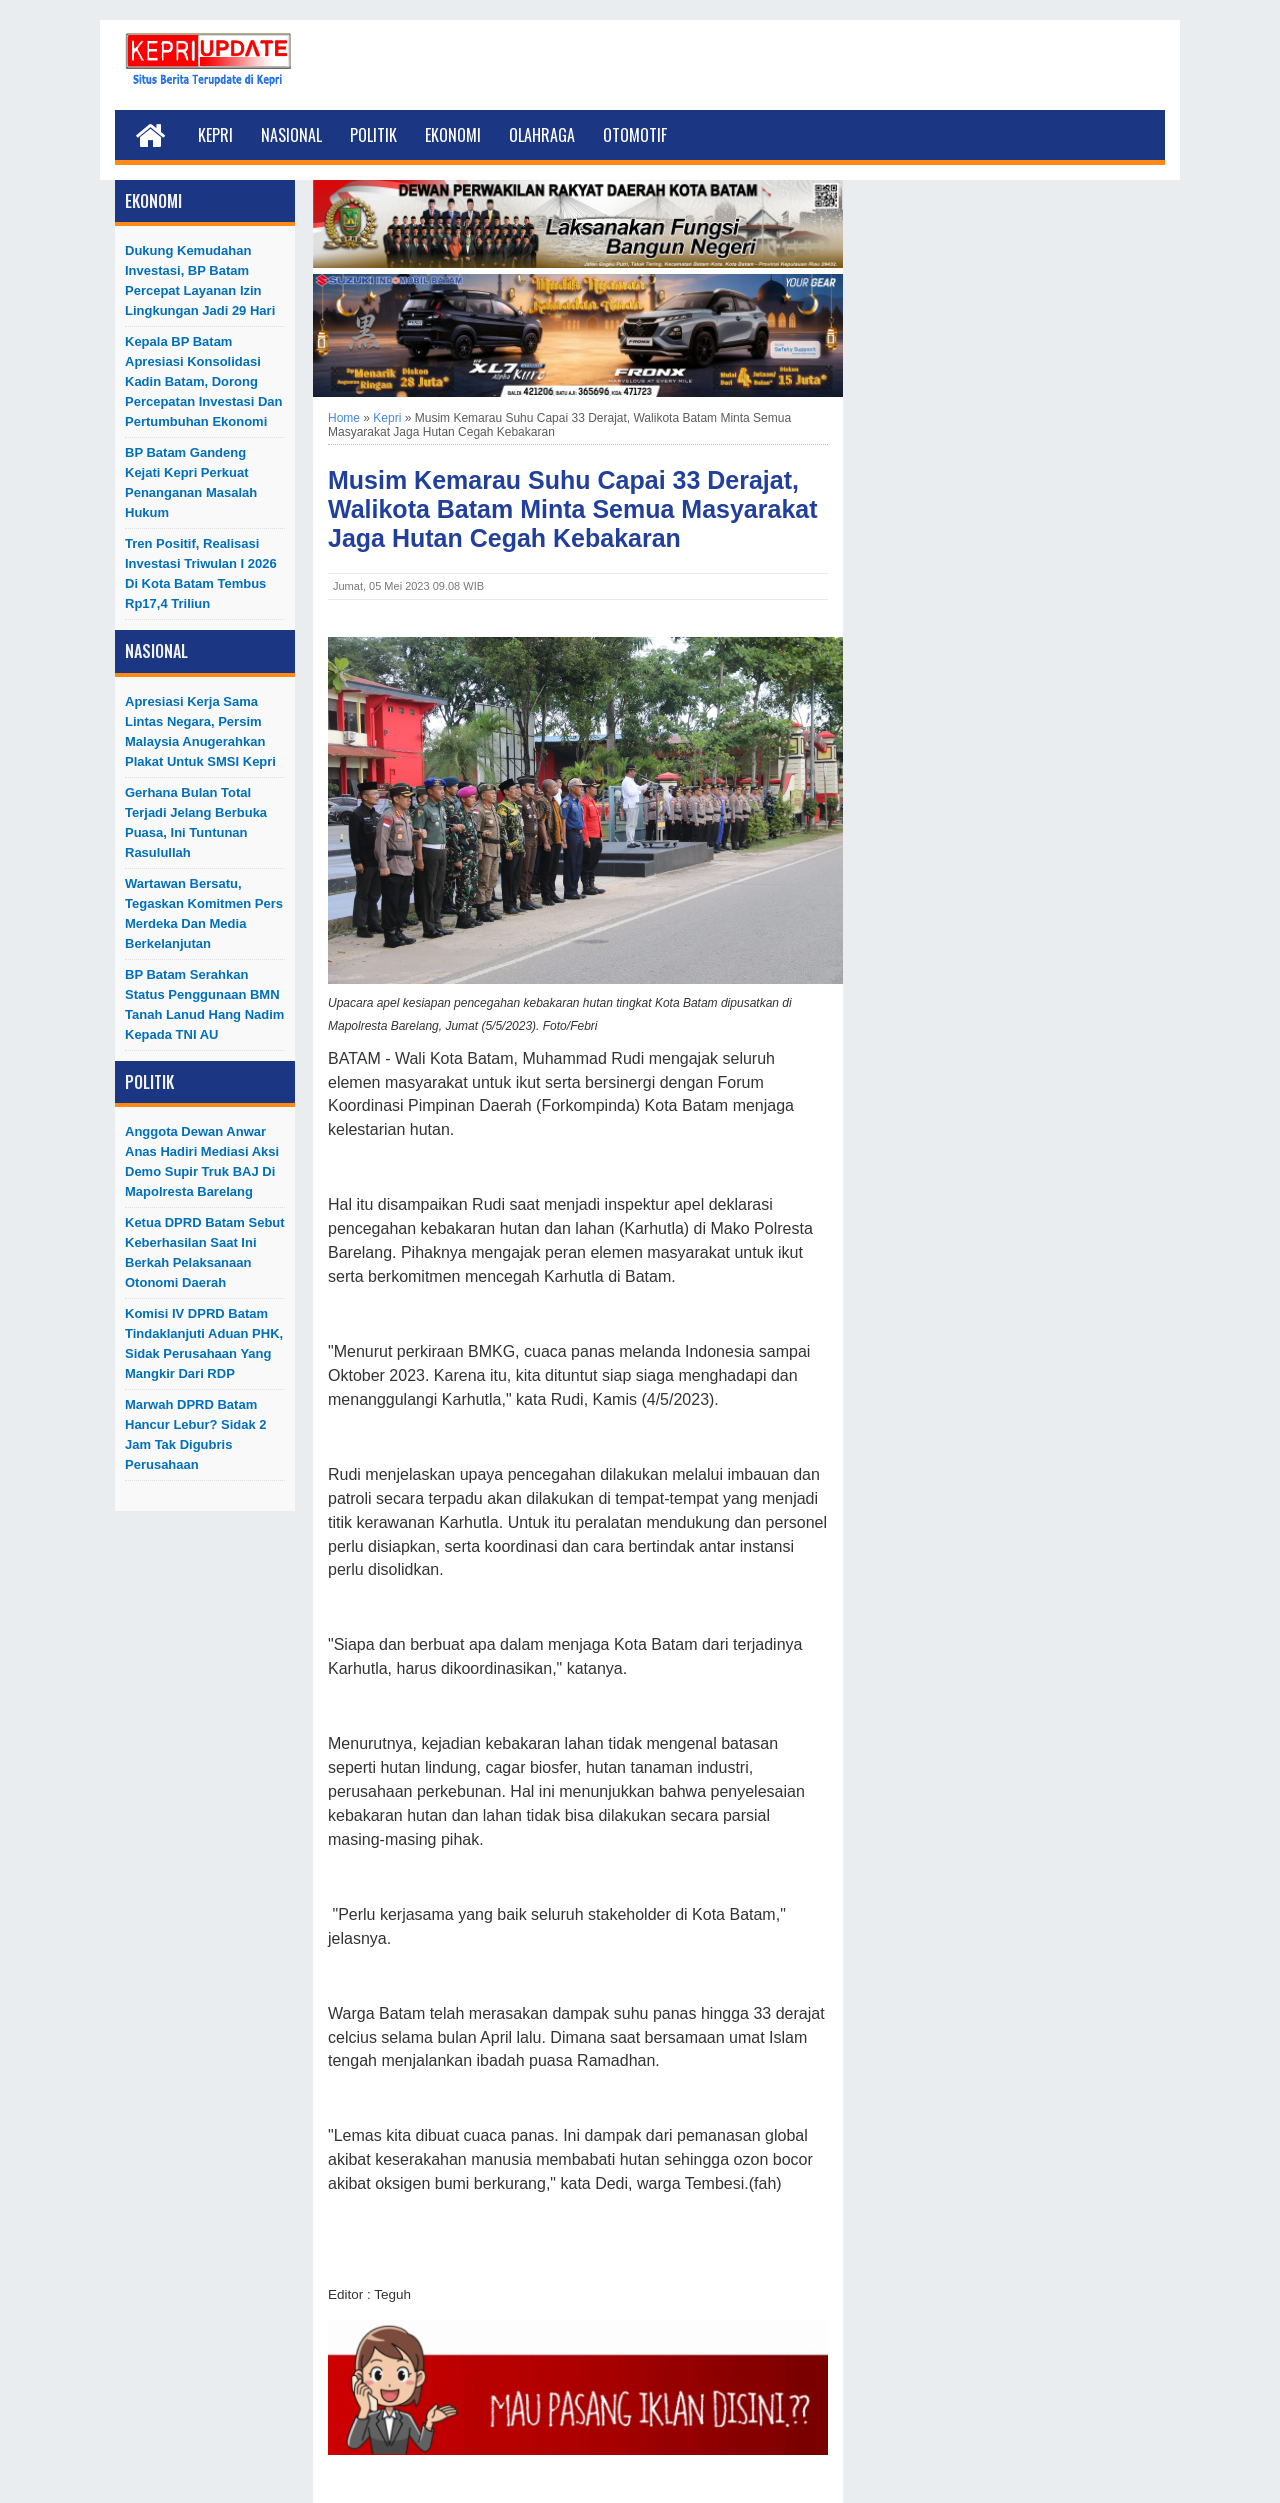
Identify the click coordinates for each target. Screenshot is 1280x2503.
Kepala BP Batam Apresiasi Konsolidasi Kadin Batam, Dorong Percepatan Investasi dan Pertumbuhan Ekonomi (204, 381)
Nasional (291, 135)
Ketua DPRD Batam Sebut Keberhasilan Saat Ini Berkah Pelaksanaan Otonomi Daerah (205, 1252)
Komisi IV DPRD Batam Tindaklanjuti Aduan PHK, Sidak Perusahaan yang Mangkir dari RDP (204, 1343)
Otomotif (635, 135)
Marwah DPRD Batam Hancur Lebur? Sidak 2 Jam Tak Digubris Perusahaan (196, 1434)
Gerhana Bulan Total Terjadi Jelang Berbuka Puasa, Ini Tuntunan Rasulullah (196, 822)
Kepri (215, 135)
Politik (373, 135)
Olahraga (542, 135)
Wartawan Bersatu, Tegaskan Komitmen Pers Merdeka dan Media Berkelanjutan (204, 913)
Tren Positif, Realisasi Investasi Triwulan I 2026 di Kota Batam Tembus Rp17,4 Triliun (201, 573)
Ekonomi (453, 135)
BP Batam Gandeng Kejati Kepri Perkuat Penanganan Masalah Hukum (191, 482)
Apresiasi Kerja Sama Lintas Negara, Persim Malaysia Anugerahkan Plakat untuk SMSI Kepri (200, 731)
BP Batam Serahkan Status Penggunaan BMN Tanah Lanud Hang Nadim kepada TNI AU (204, 1004)
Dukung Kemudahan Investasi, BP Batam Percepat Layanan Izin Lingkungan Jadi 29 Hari (200, 280)
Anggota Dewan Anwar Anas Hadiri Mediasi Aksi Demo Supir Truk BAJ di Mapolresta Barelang (202, 1161)
